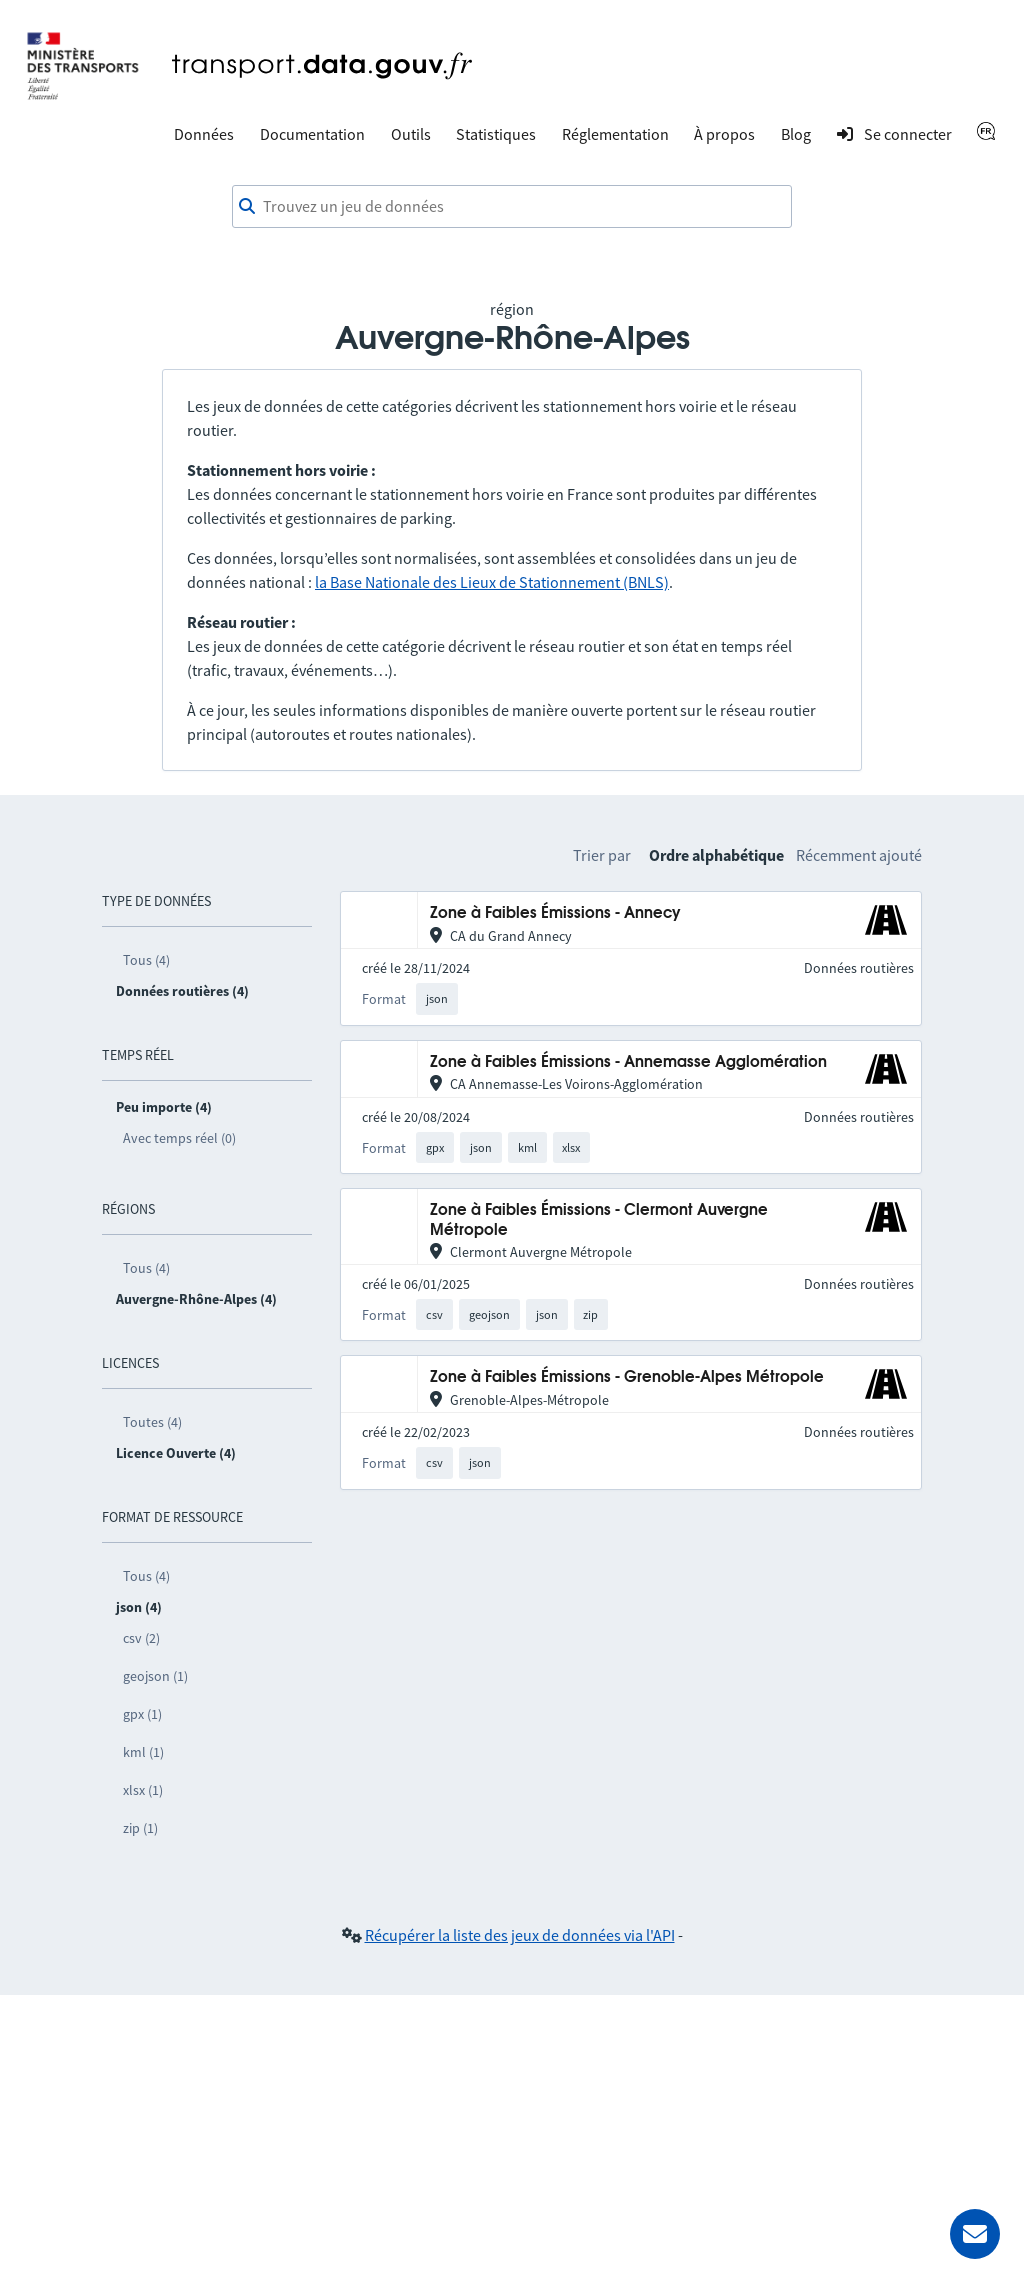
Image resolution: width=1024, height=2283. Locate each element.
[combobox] (512, 207)
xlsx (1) (143, 1790)
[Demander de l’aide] (975, 2234)
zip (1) (140, 1828)
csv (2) (141, 1638)
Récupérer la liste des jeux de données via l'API (520, 1935)
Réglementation (615, 134)
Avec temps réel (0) (179, 1138)
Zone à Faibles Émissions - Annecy (555, 913)
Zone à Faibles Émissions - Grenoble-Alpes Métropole (627, 1377)
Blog (796, 134)
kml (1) (143, 1752)
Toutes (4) (152, 1422)
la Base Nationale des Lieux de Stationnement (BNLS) (492, 582)
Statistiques (496, 134)
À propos (724, 134)
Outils (411, 134)
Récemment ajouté (859, 855)
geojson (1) (155, 1676)
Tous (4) (146, 960)
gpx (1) (142, 1714)
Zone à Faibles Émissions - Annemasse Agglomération (628, 1062)
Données (204, 134)
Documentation (312, 134)
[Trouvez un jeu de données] (512, 207)
